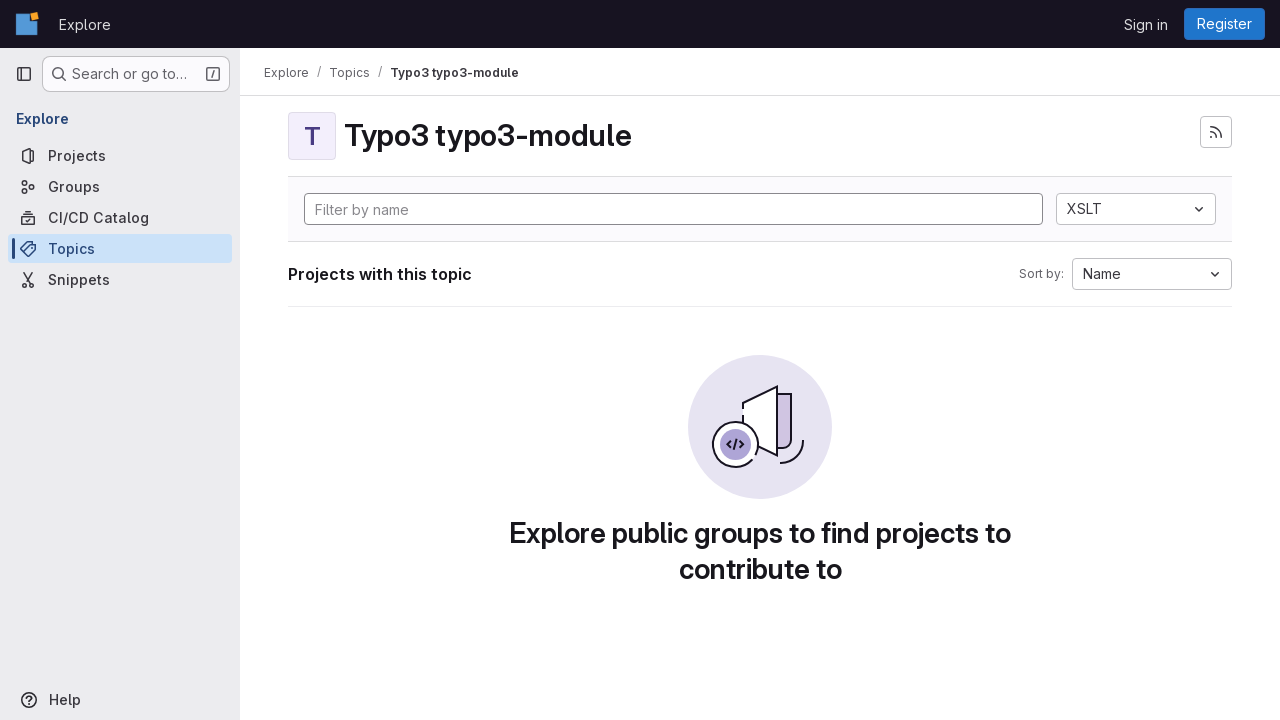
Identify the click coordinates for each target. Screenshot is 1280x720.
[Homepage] (27, 24)
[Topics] (120, 248)
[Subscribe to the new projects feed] (1216, 132)
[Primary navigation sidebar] (24, 74)
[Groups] (120, 186)
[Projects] (120, 155)
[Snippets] (120, 279)
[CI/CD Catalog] (120, 217)
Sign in (1146, 24)
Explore (85, 24)
